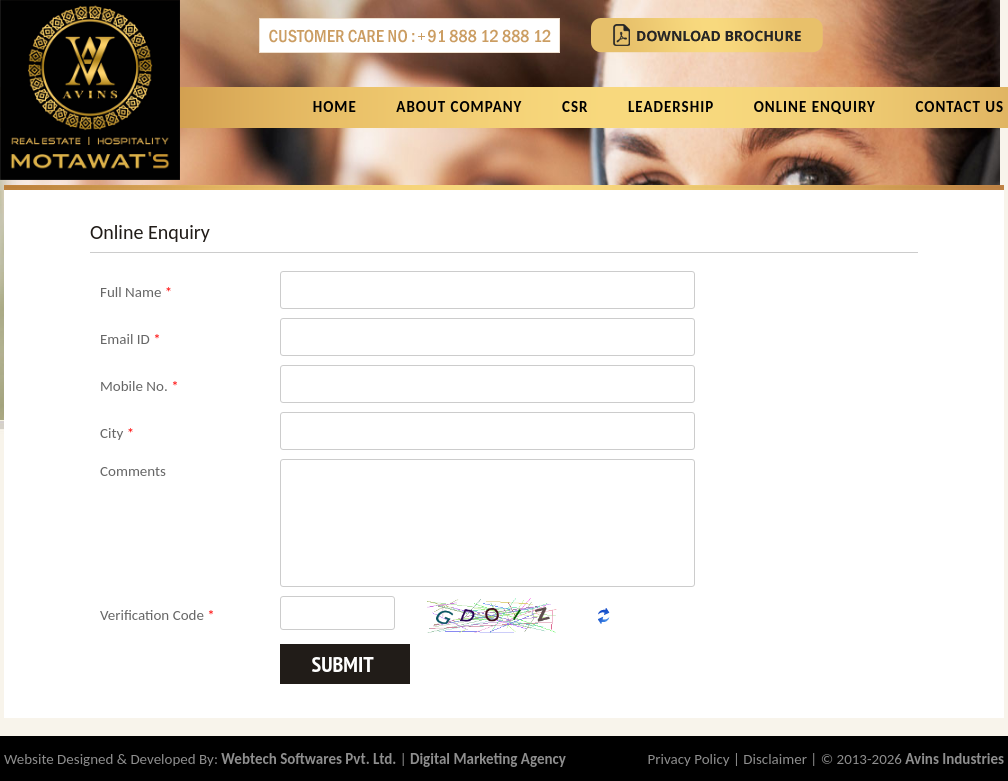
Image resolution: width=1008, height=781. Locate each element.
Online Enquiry (815, 107)
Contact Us (959, 107)
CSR (575, 107)
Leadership (671, 107)
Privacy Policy (689, 759)
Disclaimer (775, 759)
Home (335, 107)
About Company (459, 107)
